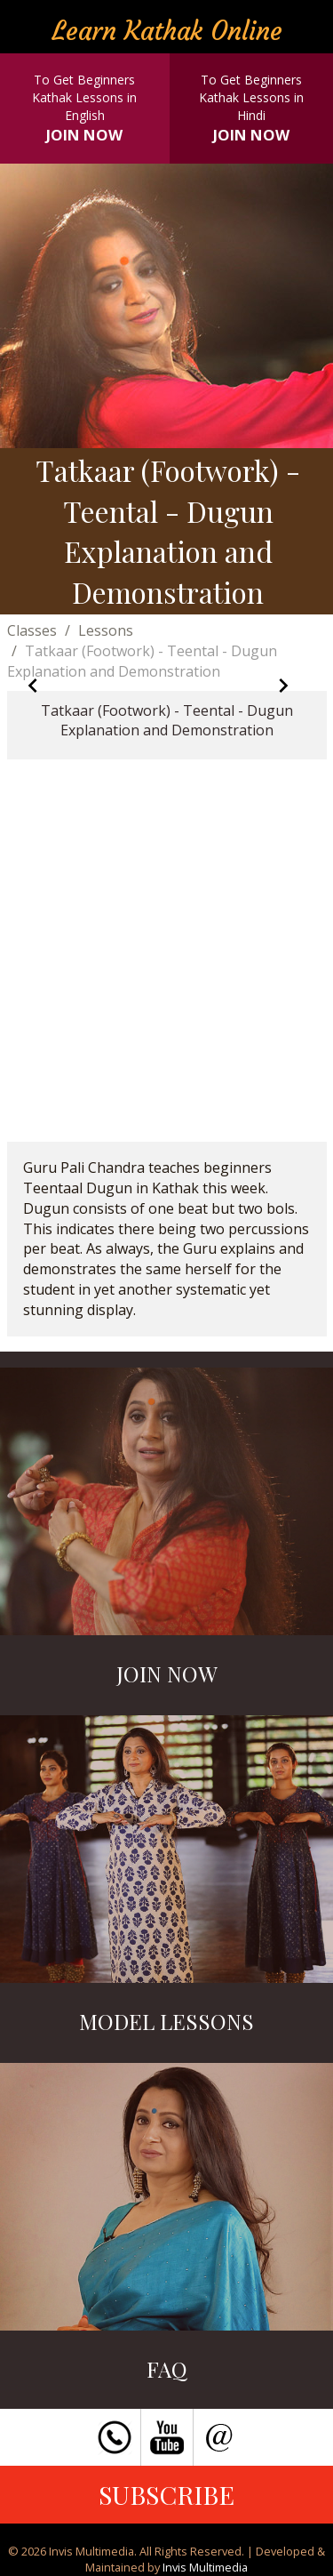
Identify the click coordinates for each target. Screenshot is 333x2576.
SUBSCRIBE (166, 2494)
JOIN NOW (84, 134)
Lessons (105, 630)
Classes (32, 630)
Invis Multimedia (205, 2567)
